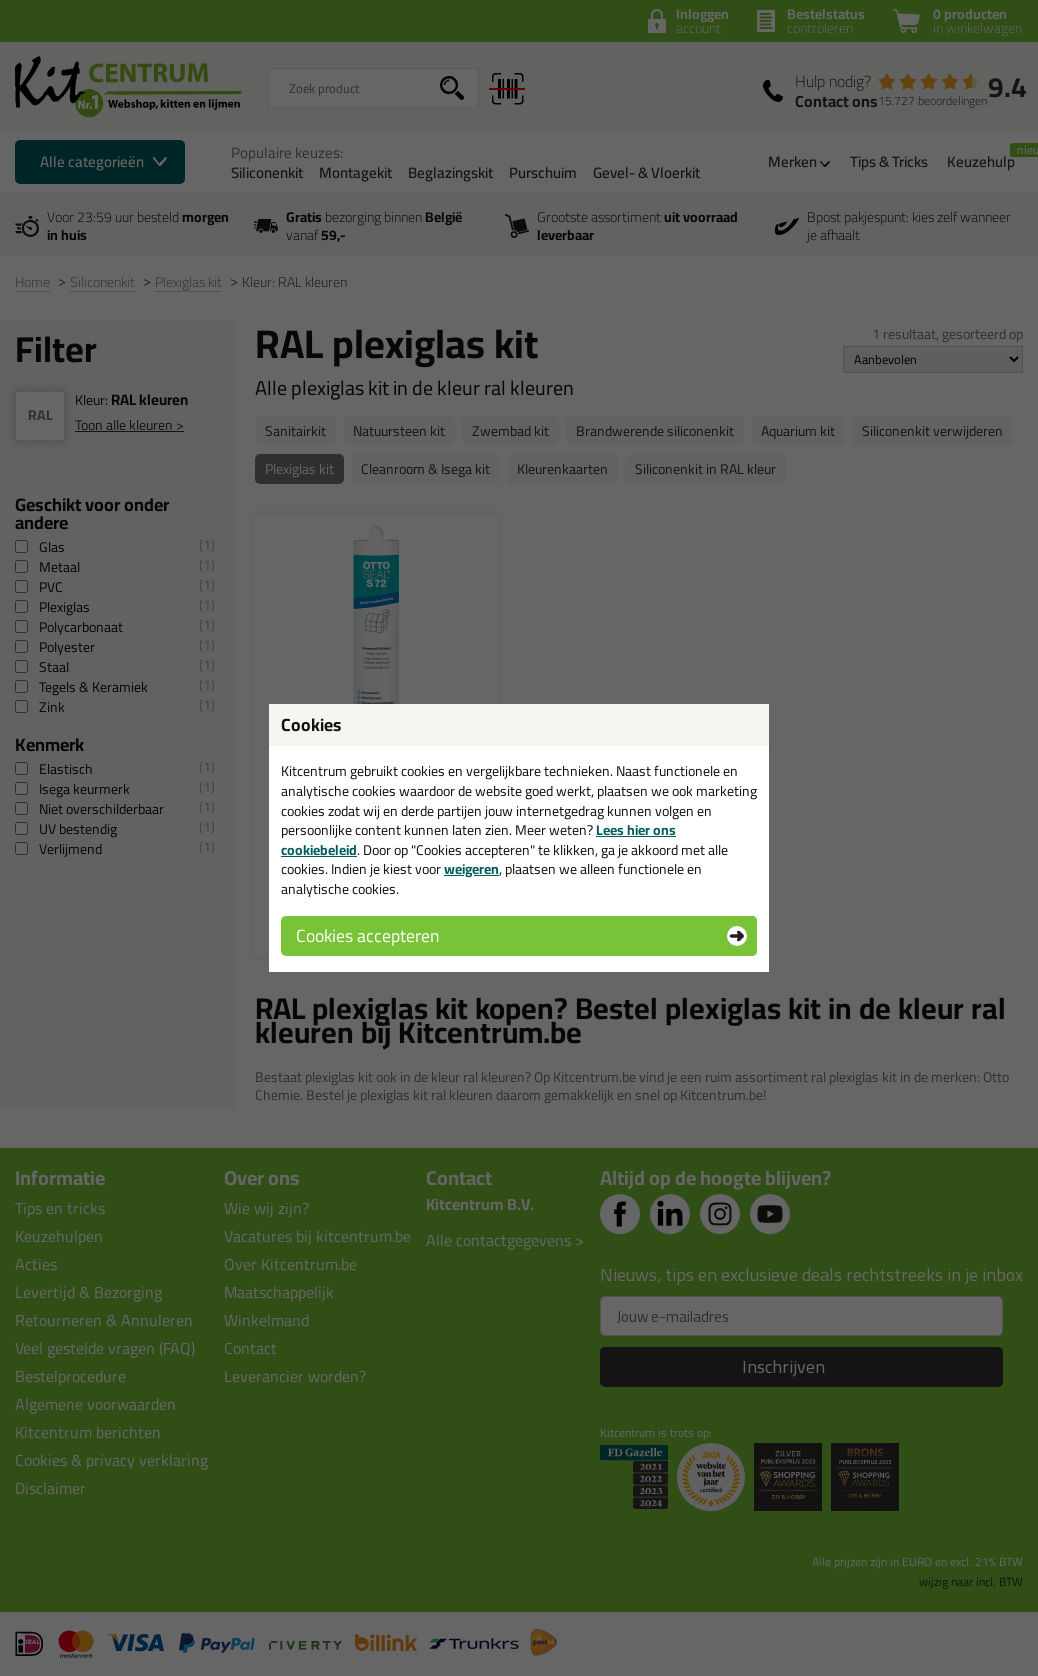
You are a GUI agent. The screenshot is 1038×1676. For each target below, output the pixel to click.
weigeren (471, 869)
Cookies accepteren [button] (367, 935)
